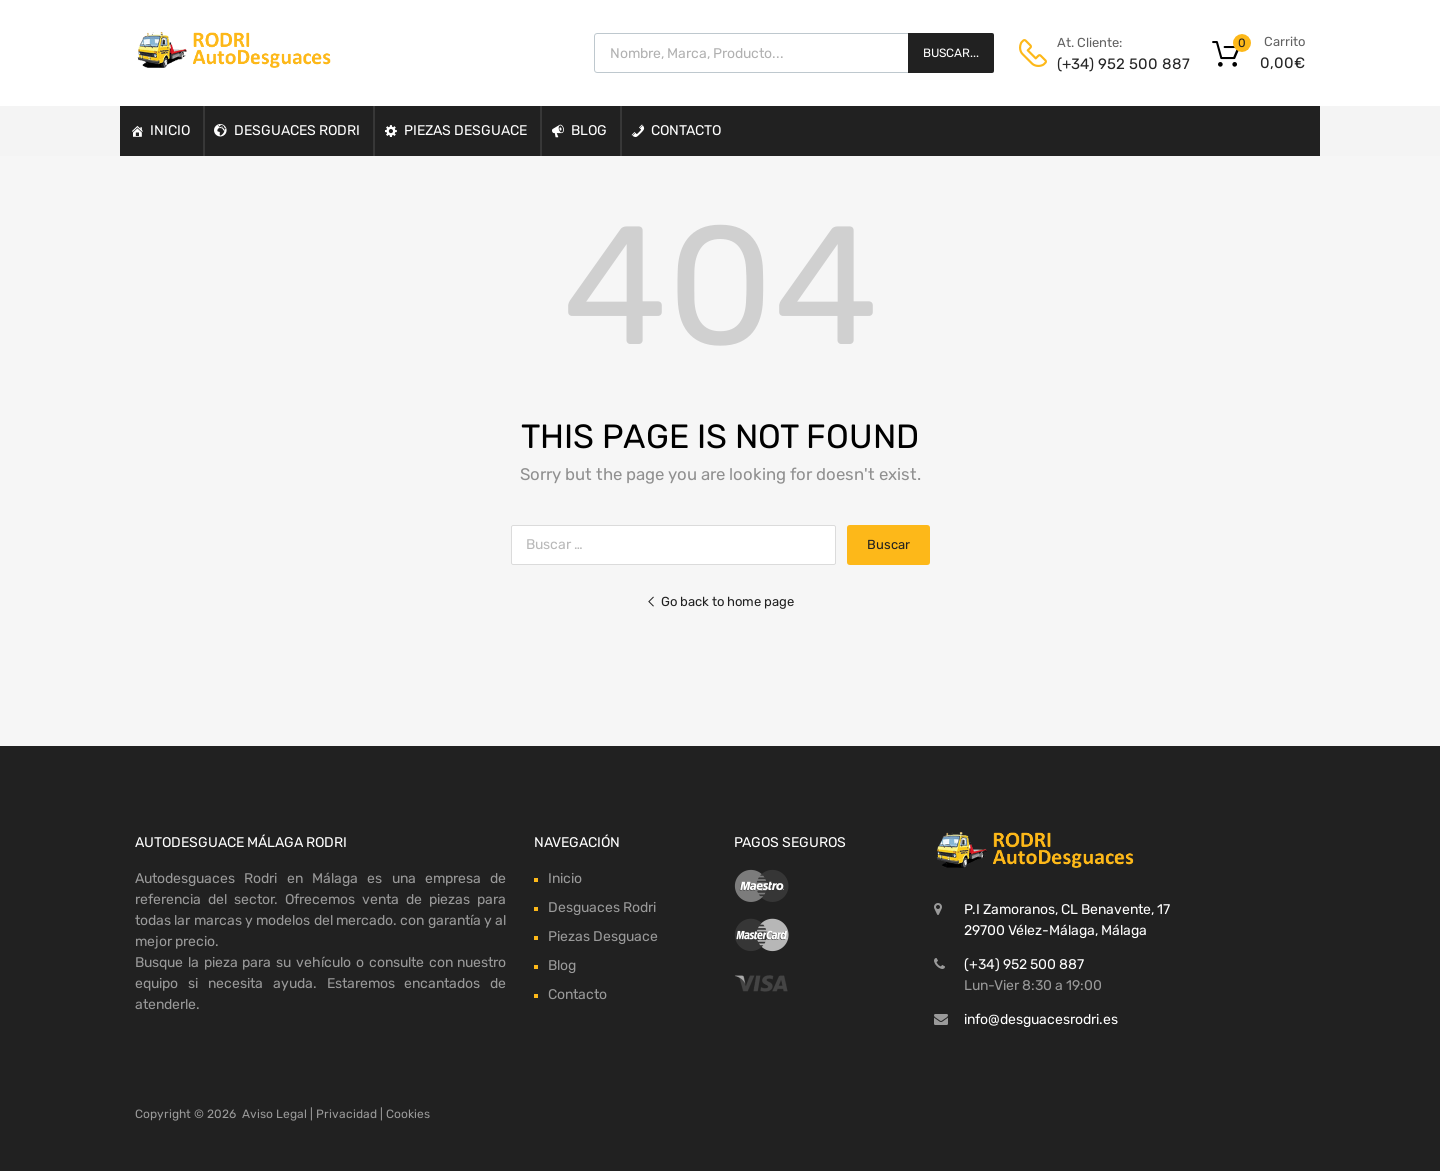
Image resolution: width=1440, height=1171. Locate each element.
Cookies (408, 1114)
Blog (589, 130)
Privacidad (346, 1114)
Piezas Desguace (465, 130)
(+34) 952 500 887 (1106, 64)
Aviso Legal (274, 1114)
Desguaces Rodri (297, 130)
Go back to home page (720, 601)
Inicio (170, 130)
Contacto (686, 130)
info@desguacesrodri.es (1041, 1019)
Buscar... (951, 53)
